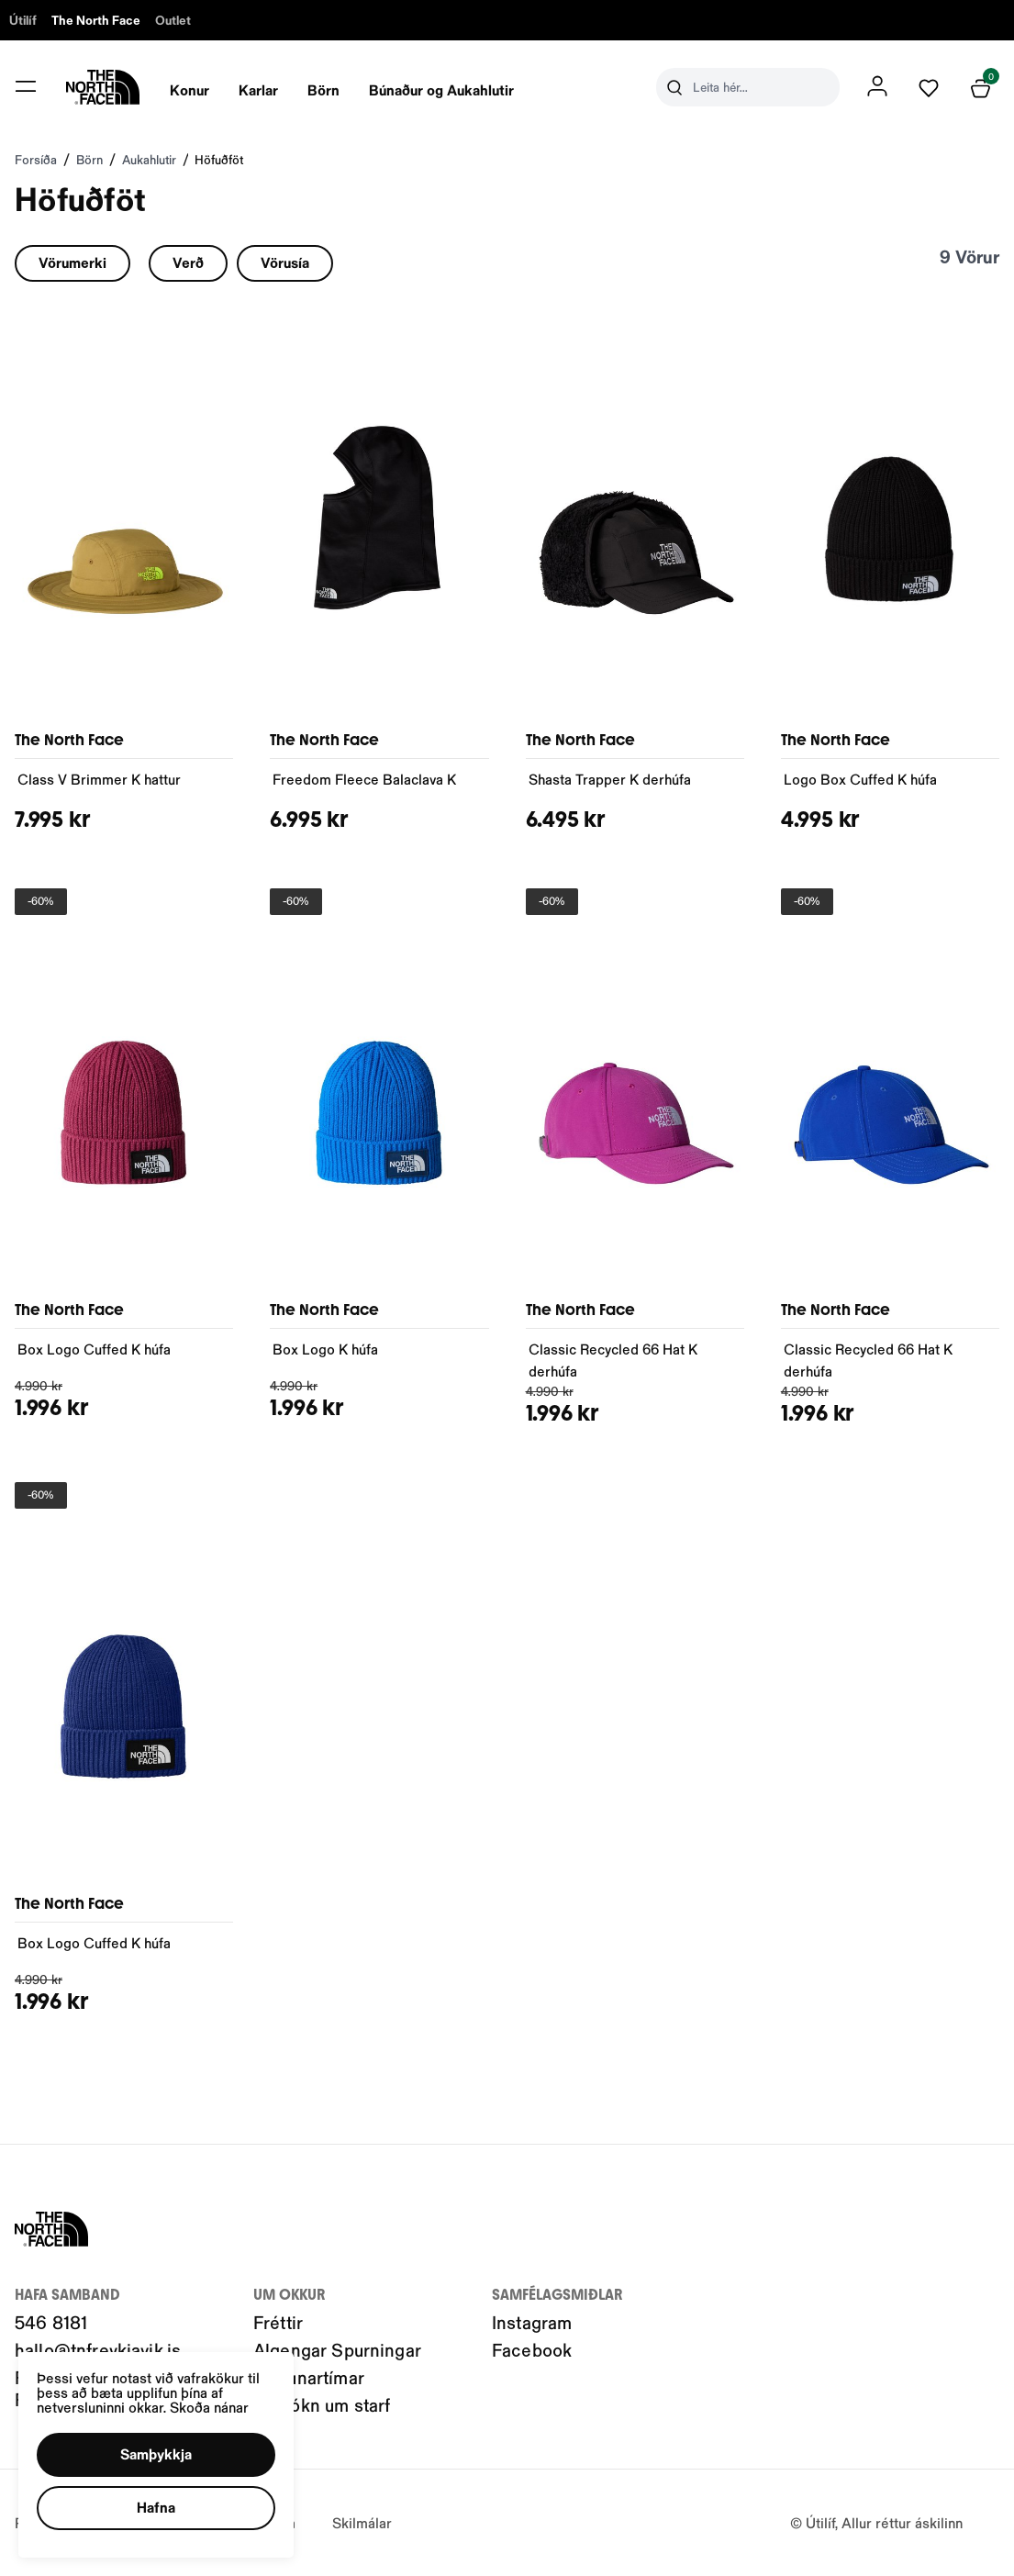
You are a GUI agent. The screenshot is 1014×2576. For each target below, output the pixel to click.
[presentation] (189, 87)
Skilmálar (362, 2522)
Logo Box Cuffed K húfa (860, 778)
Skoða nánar (209, 2406)
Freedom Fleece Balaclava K (364, 778)
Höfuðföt (219, 159)
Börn (323, 89)
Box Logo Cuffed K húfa (94, 1348)
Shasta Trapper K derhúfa (610, 778)
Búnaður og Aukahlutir (441, 89)
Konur (189, 89)
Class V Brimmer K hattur (99, 778)
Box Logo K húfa (325, 1348)
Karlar (258, 89)
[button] (156, 2455)
